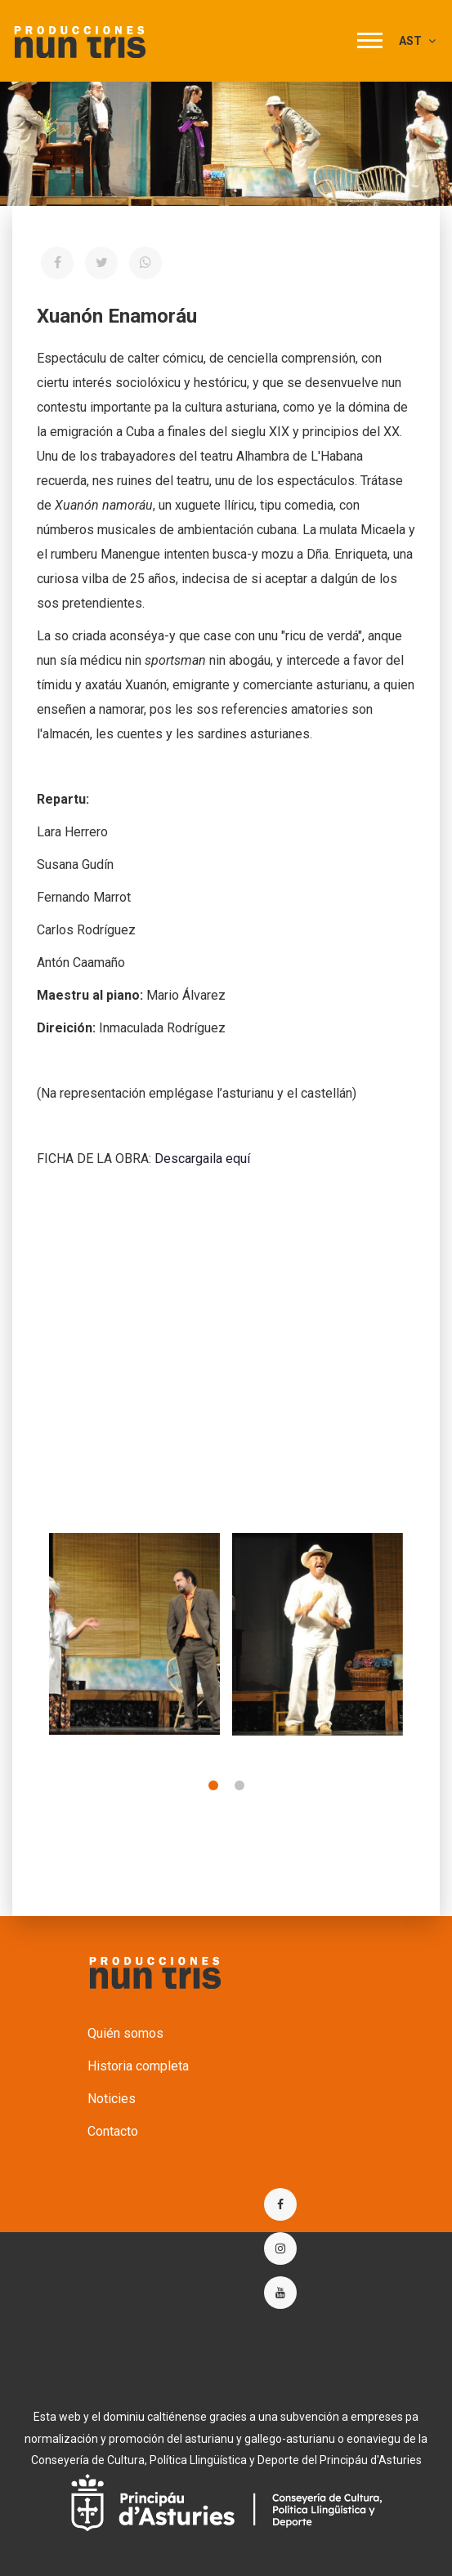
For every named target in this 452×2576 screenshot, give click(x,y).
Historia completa (138, 2066)
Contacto (112, 2131)
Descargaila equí (202, 1158)
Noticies (111, 2098)
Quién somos (125, 2033)
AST (417, 40)
